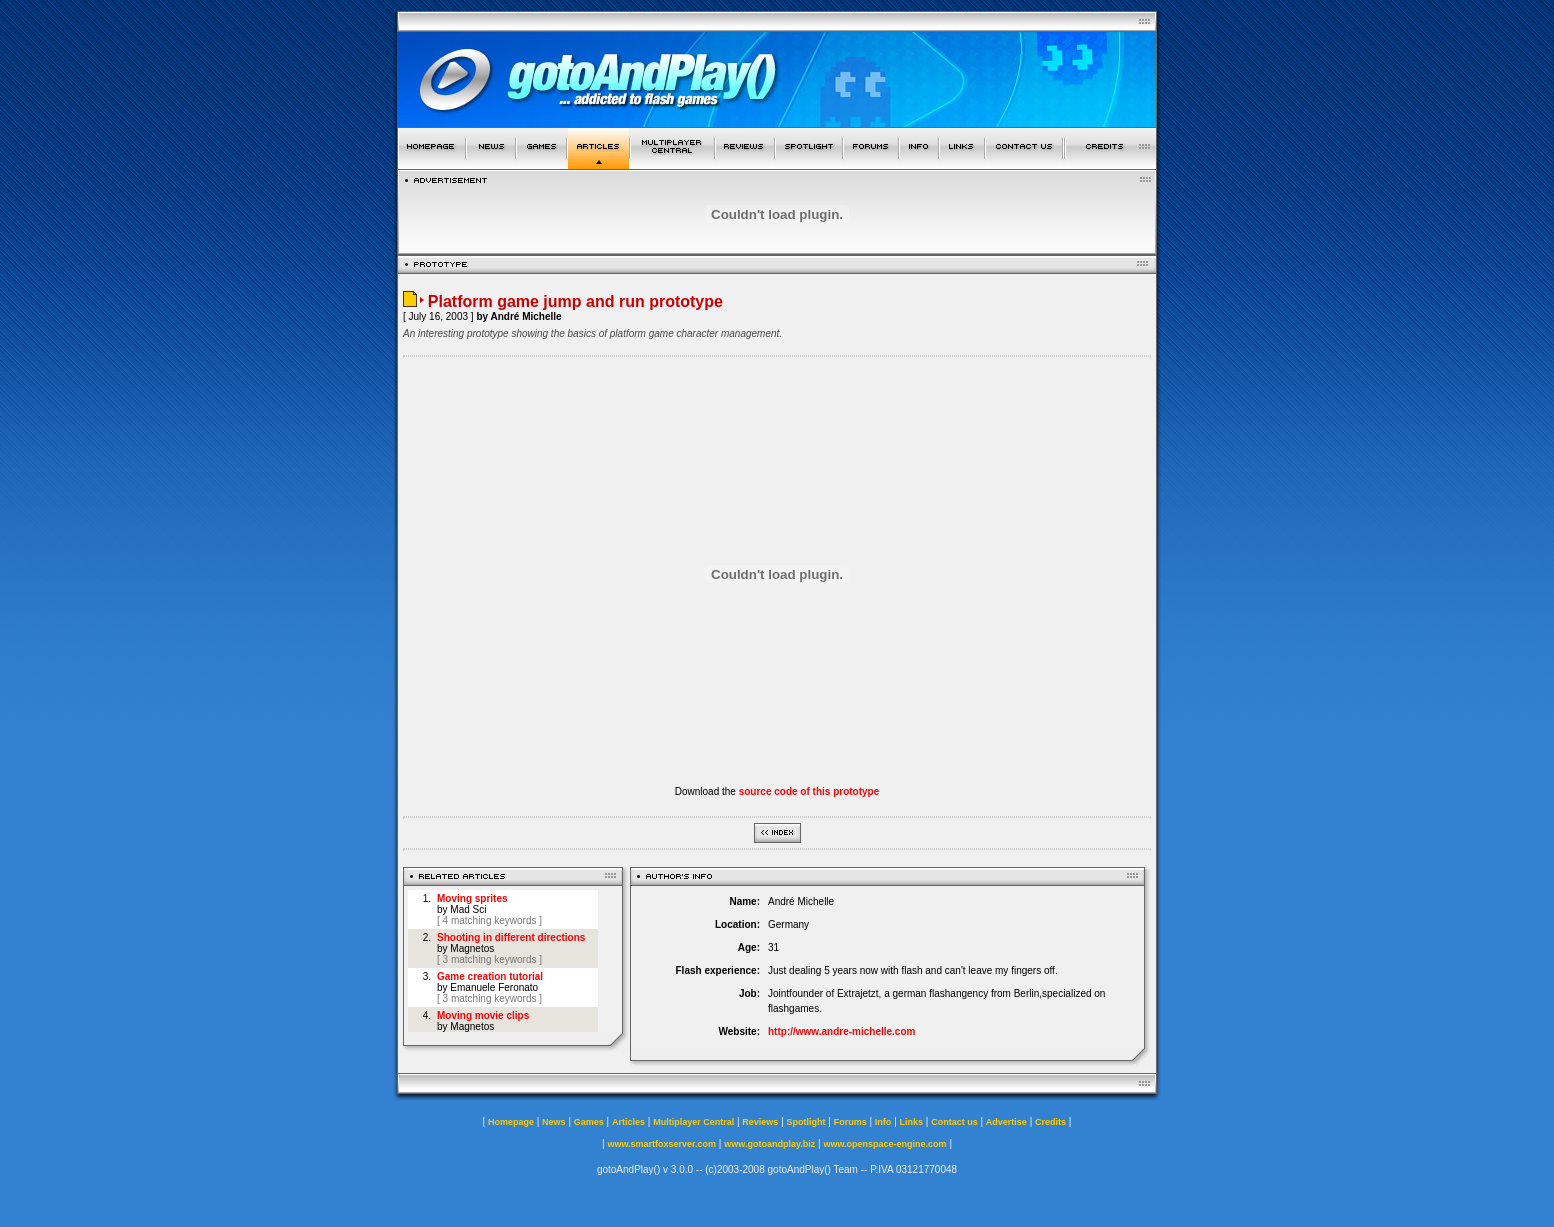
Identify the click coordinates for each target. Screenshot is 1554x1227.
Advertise (1006, 1122)
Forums (850, 1122)
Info (883, 1122)
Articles (628, 1122)
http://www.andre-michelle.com (841, 1031)
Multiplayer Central (693, 1122)
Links (912, 1122)
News (554, 1122)
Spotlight (806, 1122)
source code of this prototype (809, 791)
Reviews (760, 1122)
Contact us (954, 1122)
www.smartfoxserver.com (661, 1144)
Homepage (511, 1122)
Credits (1050, 1122)
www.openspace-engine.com (884, 1144)
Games (589, 1122)
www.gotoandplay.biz (769, 1144)
